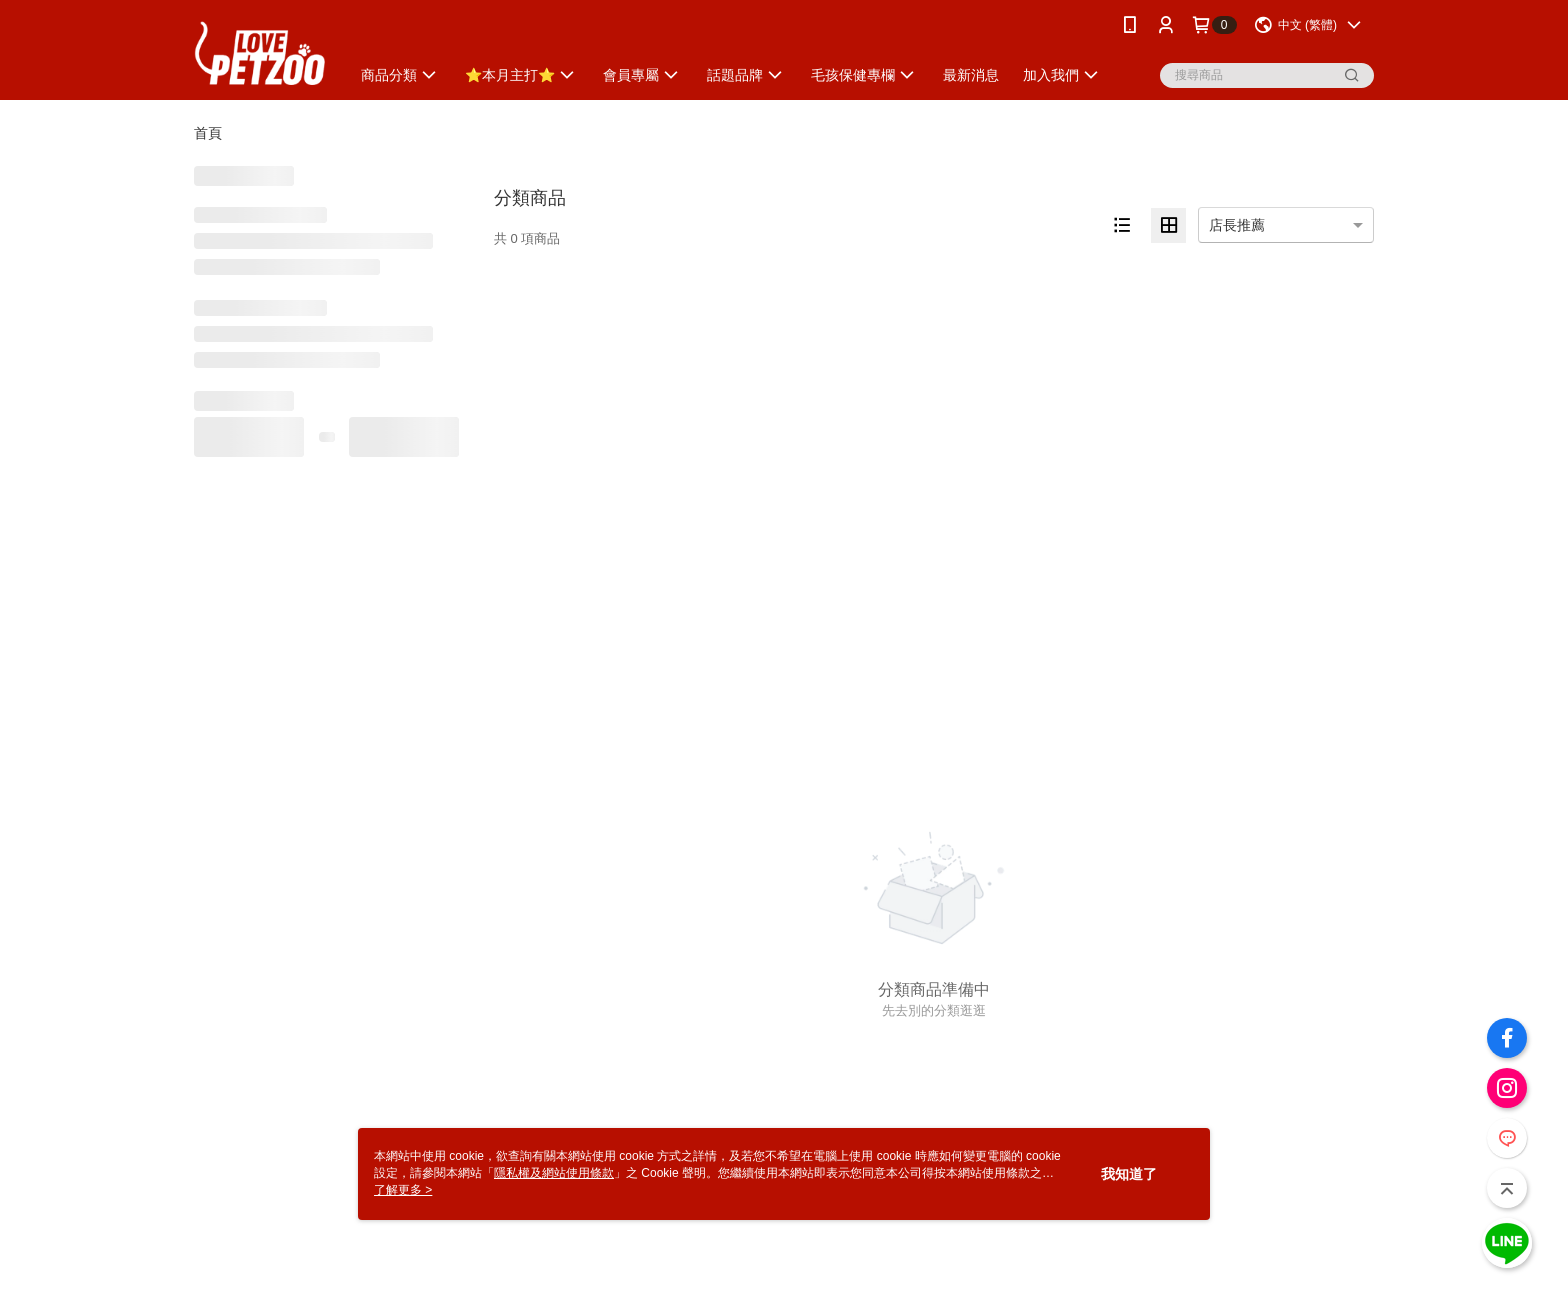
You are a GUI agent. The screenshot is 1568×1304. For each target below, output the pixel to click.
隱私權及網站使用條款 (554, 1173)
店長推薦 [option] (1237, 225)
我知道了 (1129, 1174)
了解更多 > (403, 1190)
